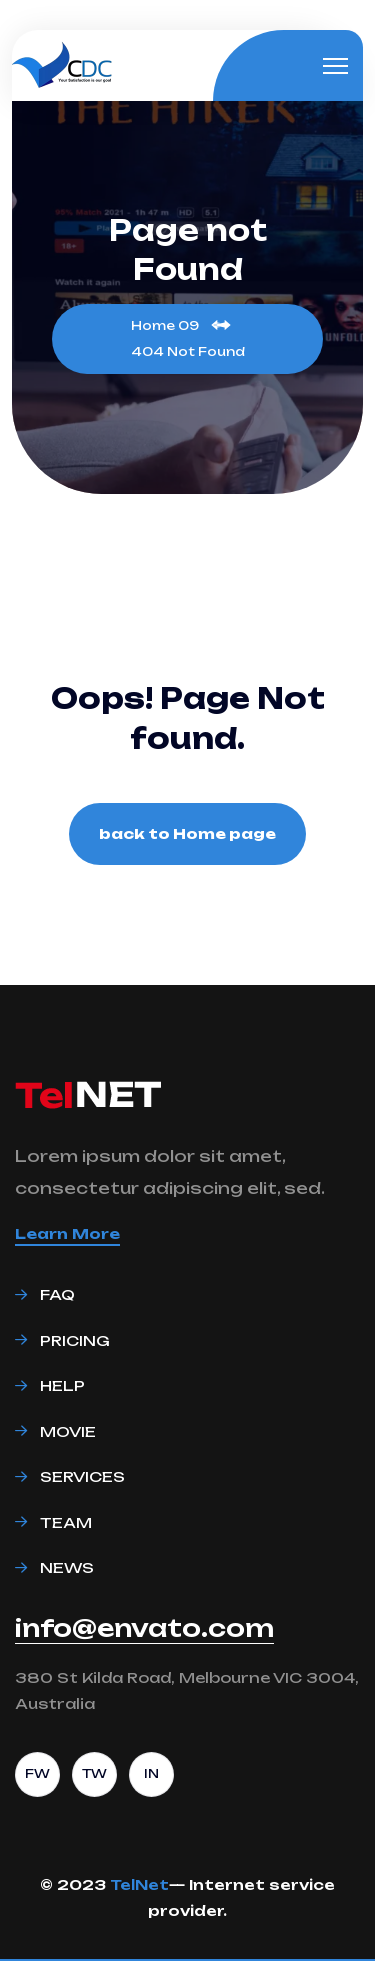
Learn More (67, 1233)
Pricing (75, 1340)
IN (151, 1773)
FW (37, 1773)
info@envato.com (144, 1629)
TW (94, 1773)
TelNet (139, 1884)
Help (62, 1385)
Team (66, 1522)
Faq (57, 1294)
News (67, 1567)
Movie (68, 1431)
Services (82, 1476)
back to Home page (187, 833)
